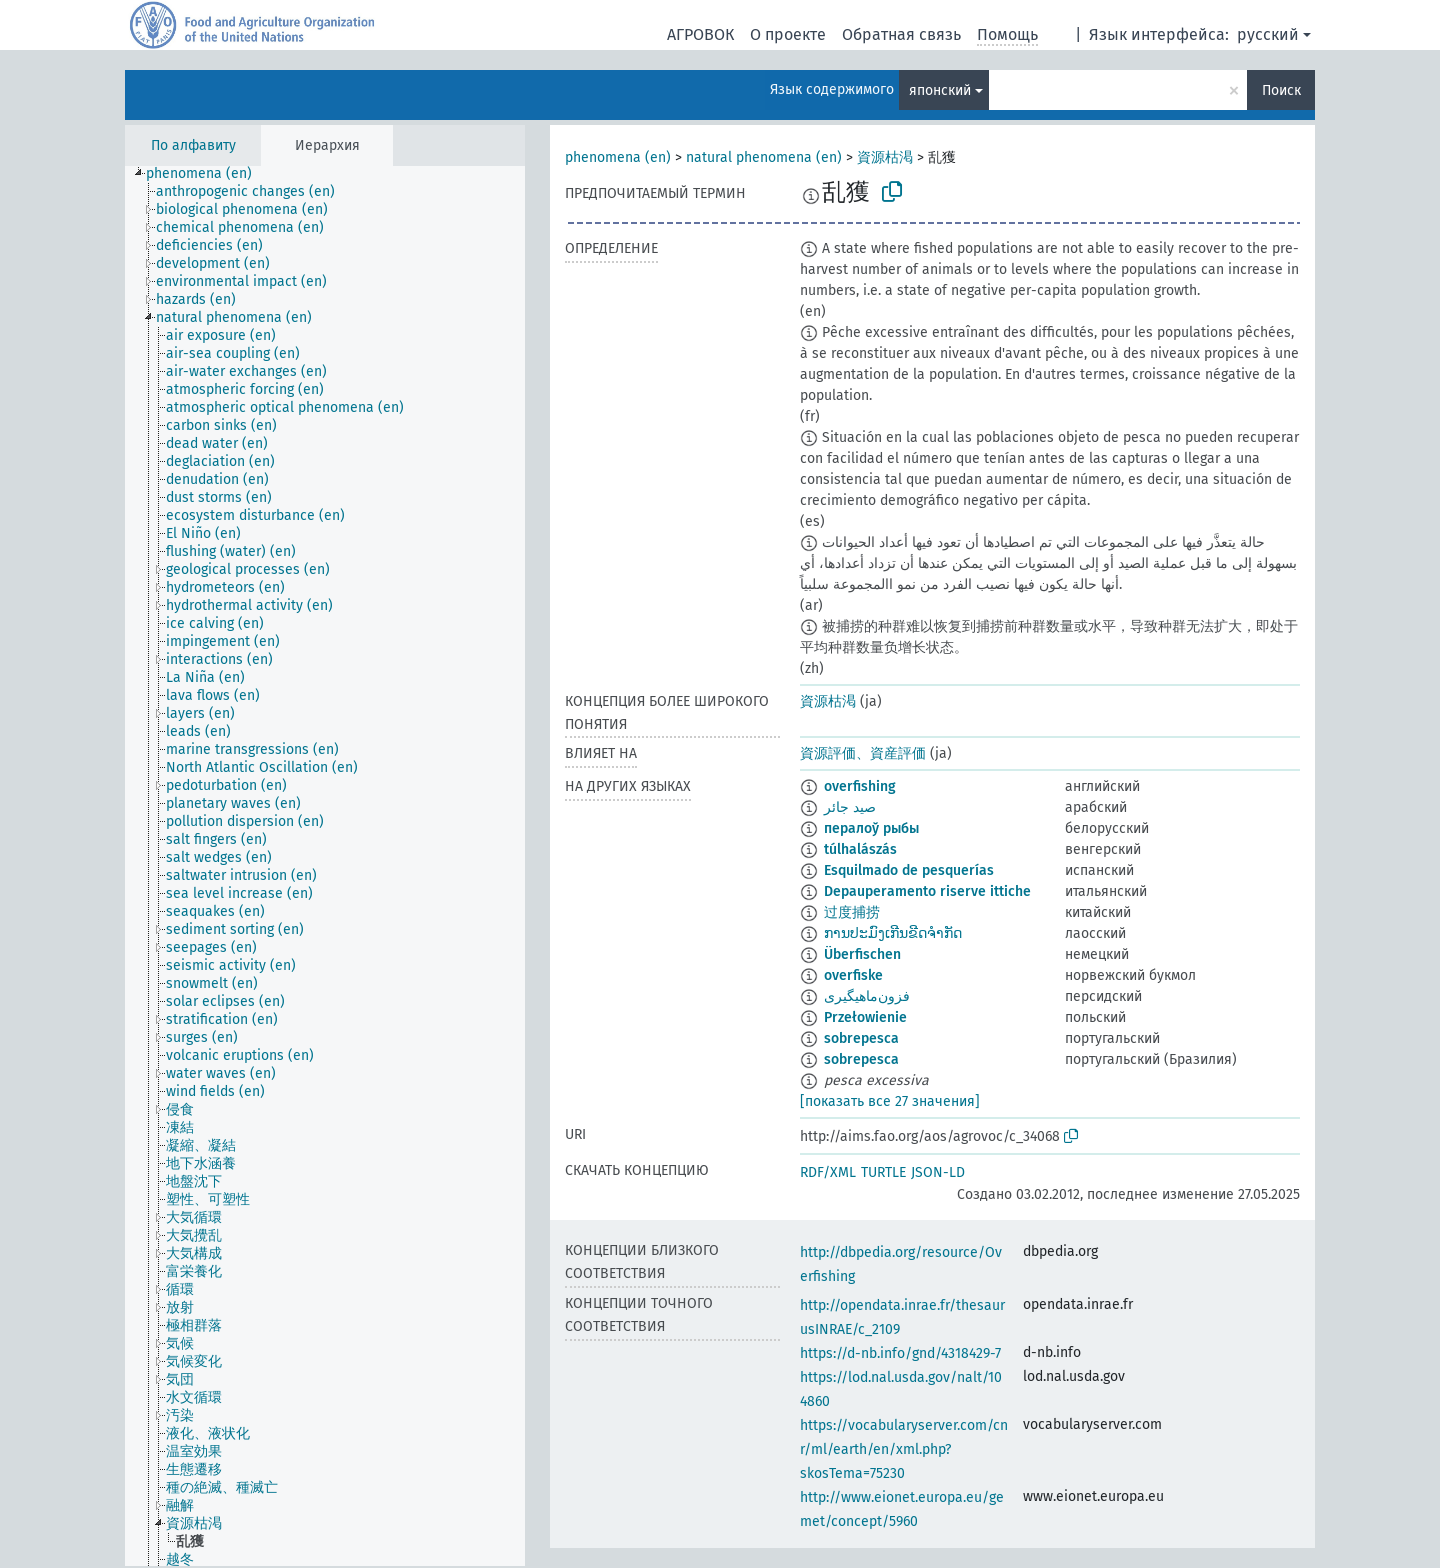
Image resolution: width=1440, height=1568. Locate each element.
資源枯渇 (885, 157)
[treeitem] (207, 174)
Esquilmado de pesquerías (909, 870)
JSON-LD (938, 1172)
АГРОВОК (700, 34)
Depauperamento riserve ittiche (927, 891)
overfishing (860, 786)
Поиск (1281, 90)
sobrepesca (861, 1038)
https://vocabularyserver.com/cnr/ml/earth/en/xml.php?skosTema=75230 (904, 1449)
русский (1268, 34)
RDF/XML (828, 1172)
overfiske (853, 975)
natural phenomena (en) (764, 157)
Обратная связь (901, 34)
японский (940, 90)
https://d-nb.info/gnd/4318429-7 (900, 1353)
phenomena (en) (618, 157)
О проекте (788, 34)
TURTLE (883, 1172)
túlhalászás (860, 849)
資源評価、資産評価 (863, 753)
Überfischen (862, 954)
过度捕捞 (852, 912)
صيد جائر (850, 807)
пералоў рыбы (871, 828)
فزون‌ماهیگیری (867, 996)
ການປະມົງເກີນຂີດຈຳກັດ (893, 933)
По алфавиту (193, 145)
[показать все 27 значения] (890, 1101)
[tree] (325, 866)
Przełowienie (865, 1017)
